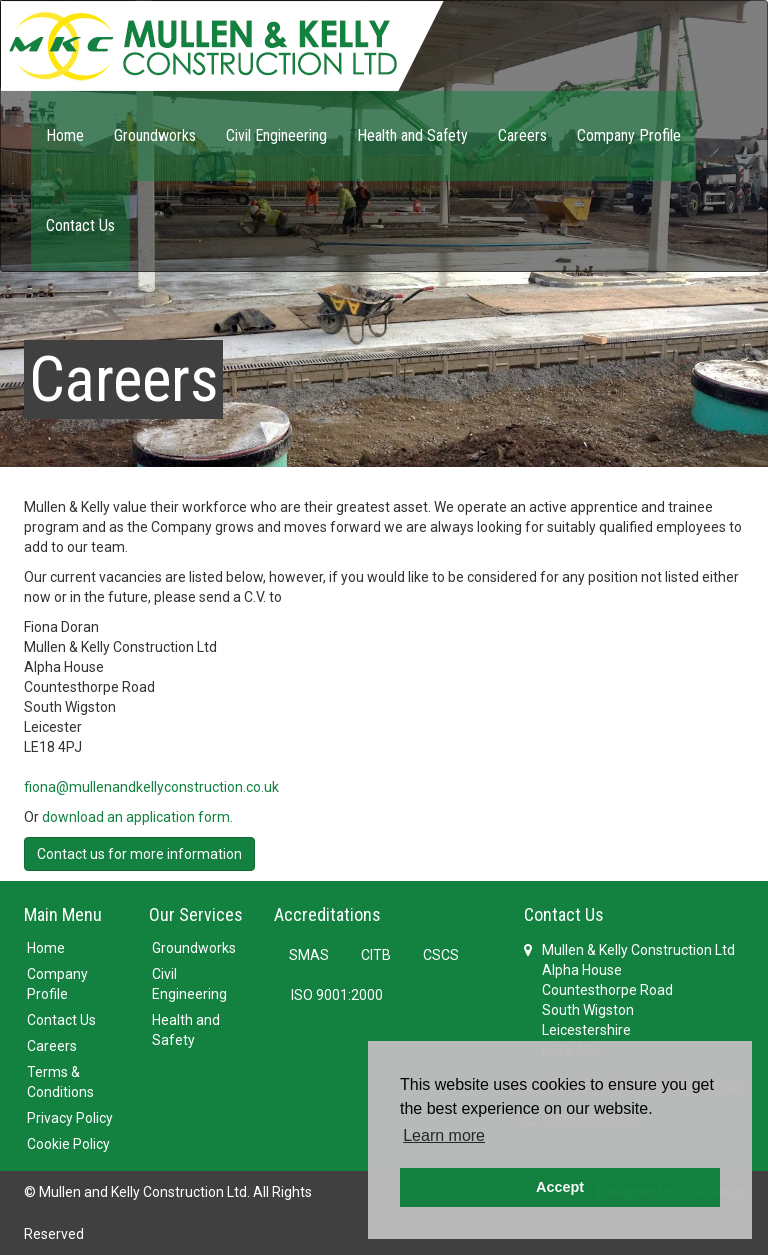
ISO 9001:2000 (337, 995)
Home (65, 135)
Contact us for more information (139, 854)
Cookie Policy (68, 1144)
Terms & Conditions (60, 1082)
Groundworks (155, 135)
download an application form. (137, 817)
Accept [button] (560, 1187)
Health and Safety (412, 135)
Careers (522, 135)
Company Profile (629, 135)
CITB (376, 955)
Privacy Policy (70, 1118)
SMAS (309, 955)
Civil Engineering (276, 135)
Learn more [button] (444, 1135)
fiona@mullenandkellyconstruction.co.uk (151, 787)
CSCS (441, 955)
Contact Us (80, 225)
